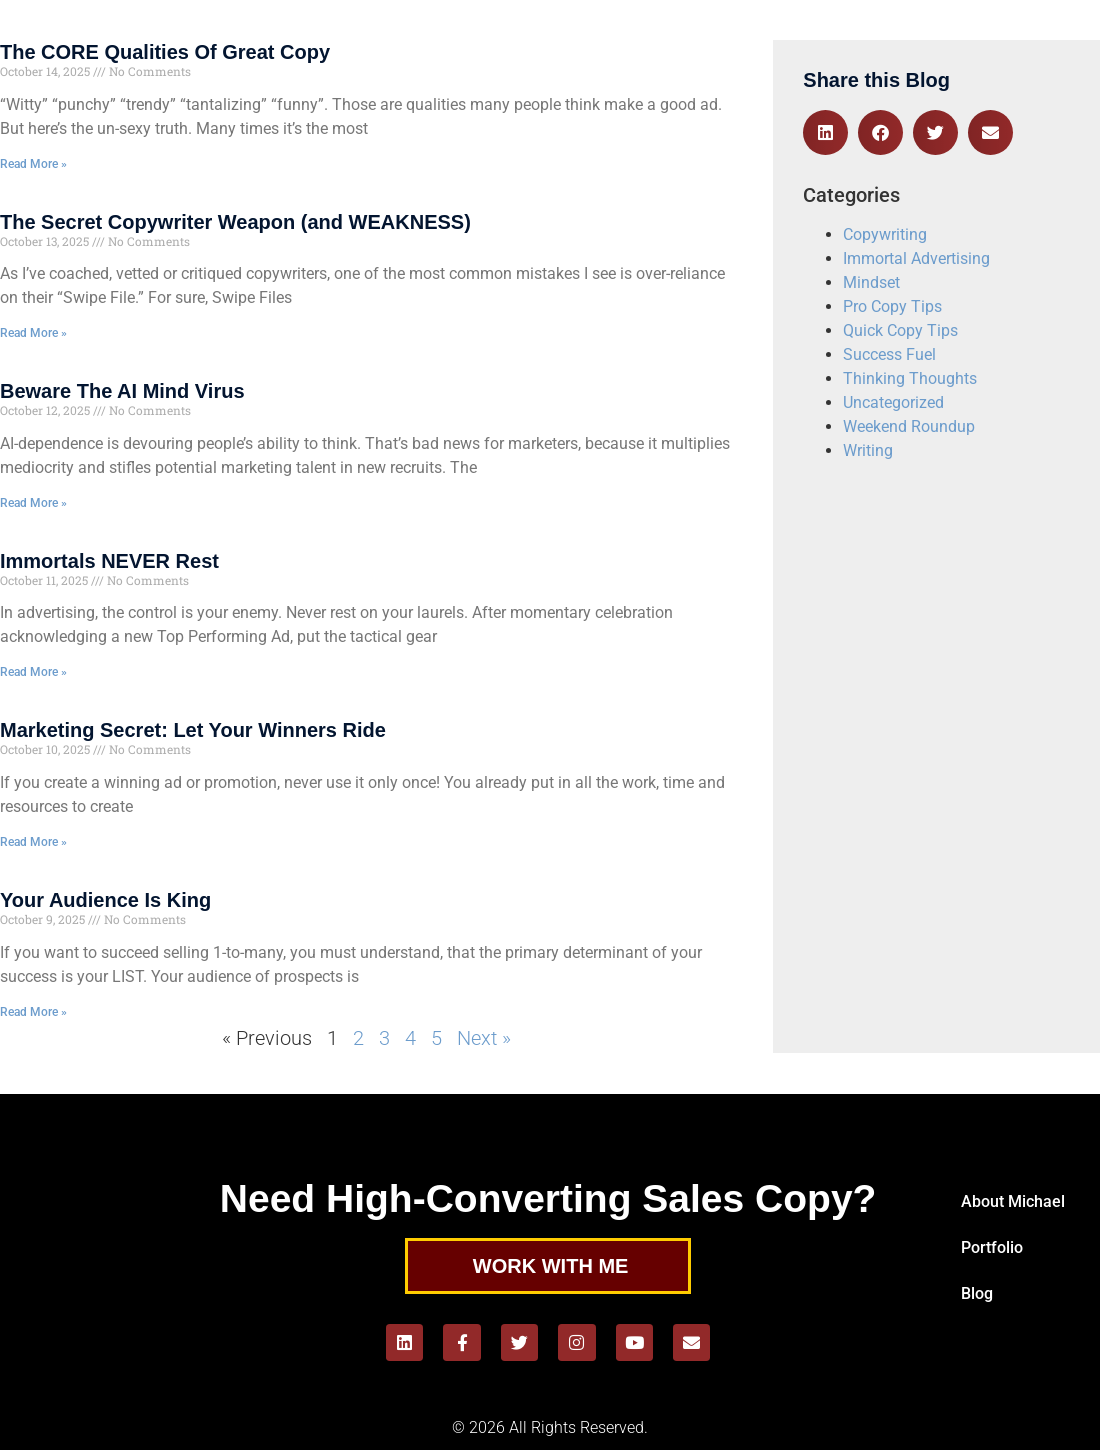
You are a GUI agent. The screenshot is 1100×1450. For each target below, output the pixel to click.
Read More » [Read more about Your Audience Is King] (33, 1012)
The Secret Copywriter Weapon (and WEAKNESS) (235, 222)
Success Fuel (889, 354)
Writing (868, 450)
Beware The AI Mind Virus (122, 391)
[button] (825, 132)
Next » (484, 1038)
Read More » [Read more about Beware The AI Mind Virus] (33, 503)
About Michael (1013, 1201)
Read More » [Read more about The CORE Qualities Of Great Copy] (33, 164)
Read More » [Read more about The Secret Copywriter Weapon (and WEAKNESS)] (33, 333)
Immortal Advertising (916, 258)
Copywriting (885, 234)
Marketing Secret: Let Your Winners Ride (193, 730)
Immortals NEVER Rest (109, 561)
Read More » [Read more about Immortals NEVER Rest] (33, 672)
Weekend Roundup (909, 426)
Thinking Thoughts (910, 378)
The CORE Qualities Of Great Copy (165, 52)
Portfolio (992, 1247)
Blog (977, 1293)
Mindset (871, 282)
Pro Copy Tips (892, 306)
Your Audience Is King (105, 900)
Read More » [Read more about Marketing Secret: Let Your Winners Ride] (33, 842)
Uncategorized (893, 402)
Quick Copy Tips (900, 330)
